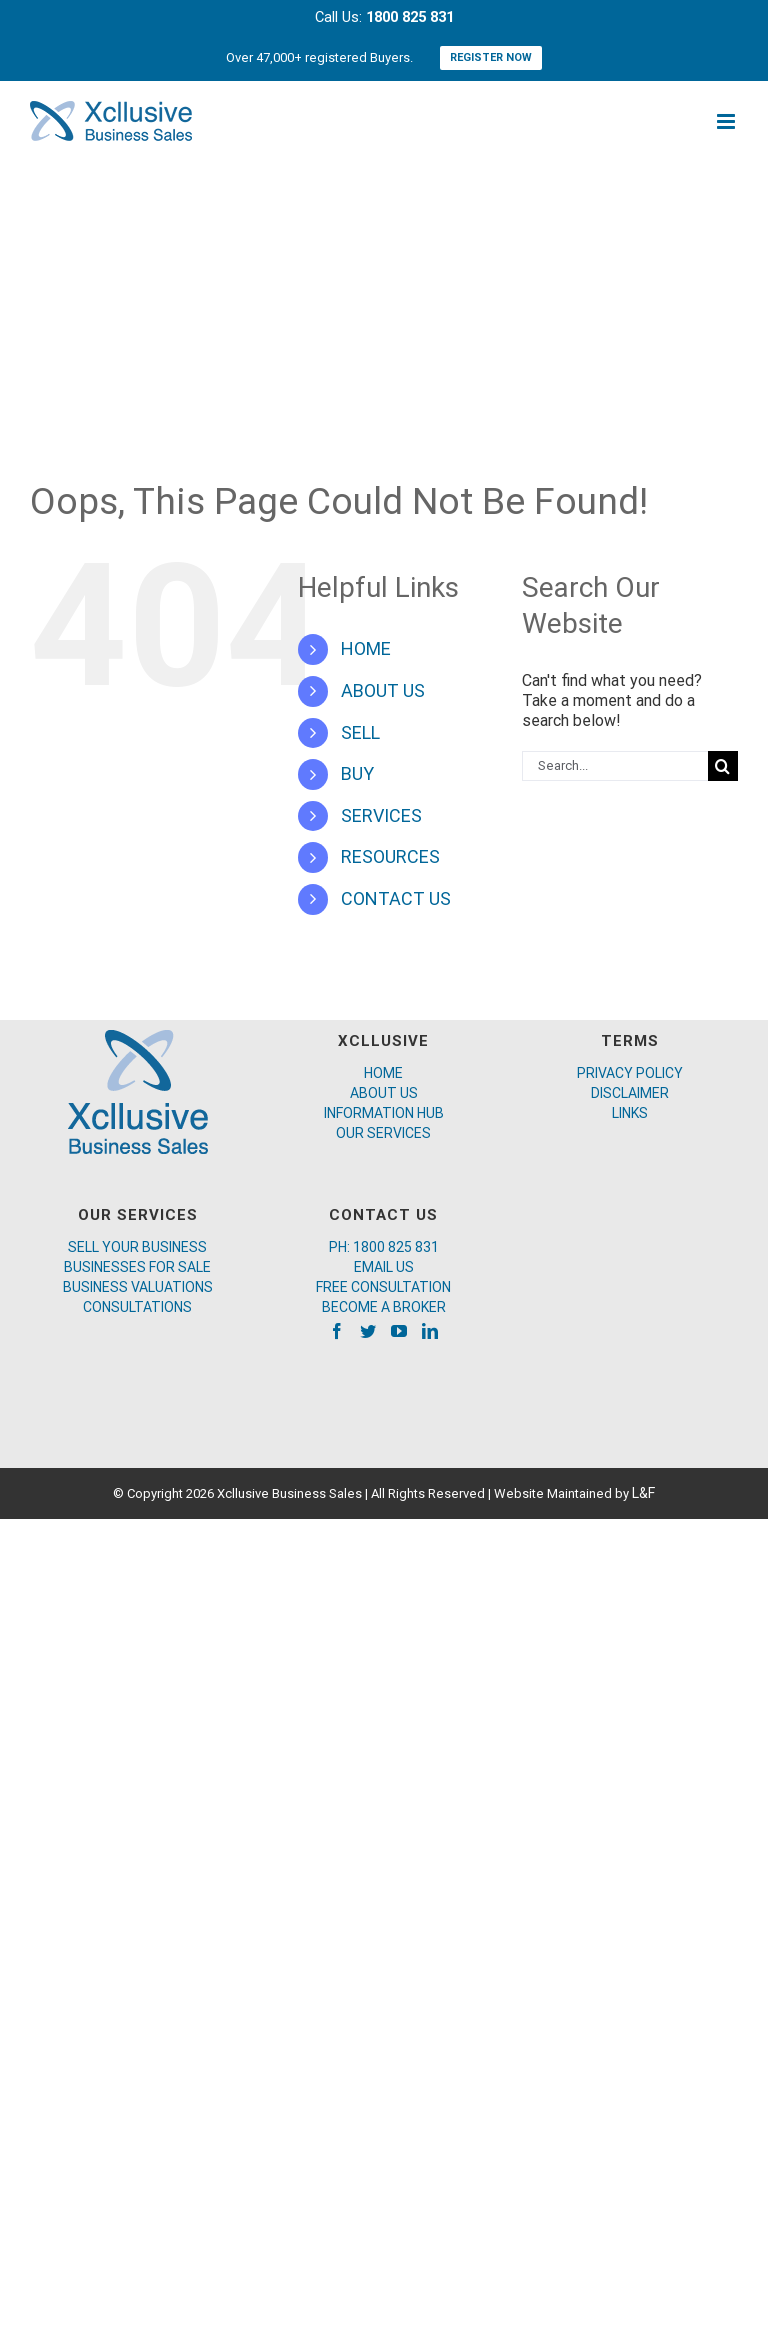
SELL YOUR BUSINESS (137, 1247)
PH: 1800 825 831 (384, 1247)
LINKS (630, 1113)
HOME (366, 648)
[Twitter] (368, 1331)
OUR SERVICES (383, 1133)
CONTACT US (396, 898)
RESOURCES (390, 856)
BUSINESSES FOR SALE (137, 1267)
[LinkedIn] (430, 1331)
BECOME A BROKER (384, 1307)
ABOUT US (383, 690)
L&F (643, 1493)
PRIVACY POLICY (630, 1073)
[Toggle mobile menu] (727, 121)
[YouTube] (399, 1331)
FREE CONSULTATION (383, 1287)
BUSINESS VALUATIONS (138, 1287)
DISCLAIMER (630, 1093)
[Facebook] (337, 1331)
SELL (360, 732)
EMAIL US (384, 1267)
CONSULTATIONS (137, 1307)
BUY (357, 773)
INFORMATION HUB (384, 1113)
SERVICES (381, 815)
